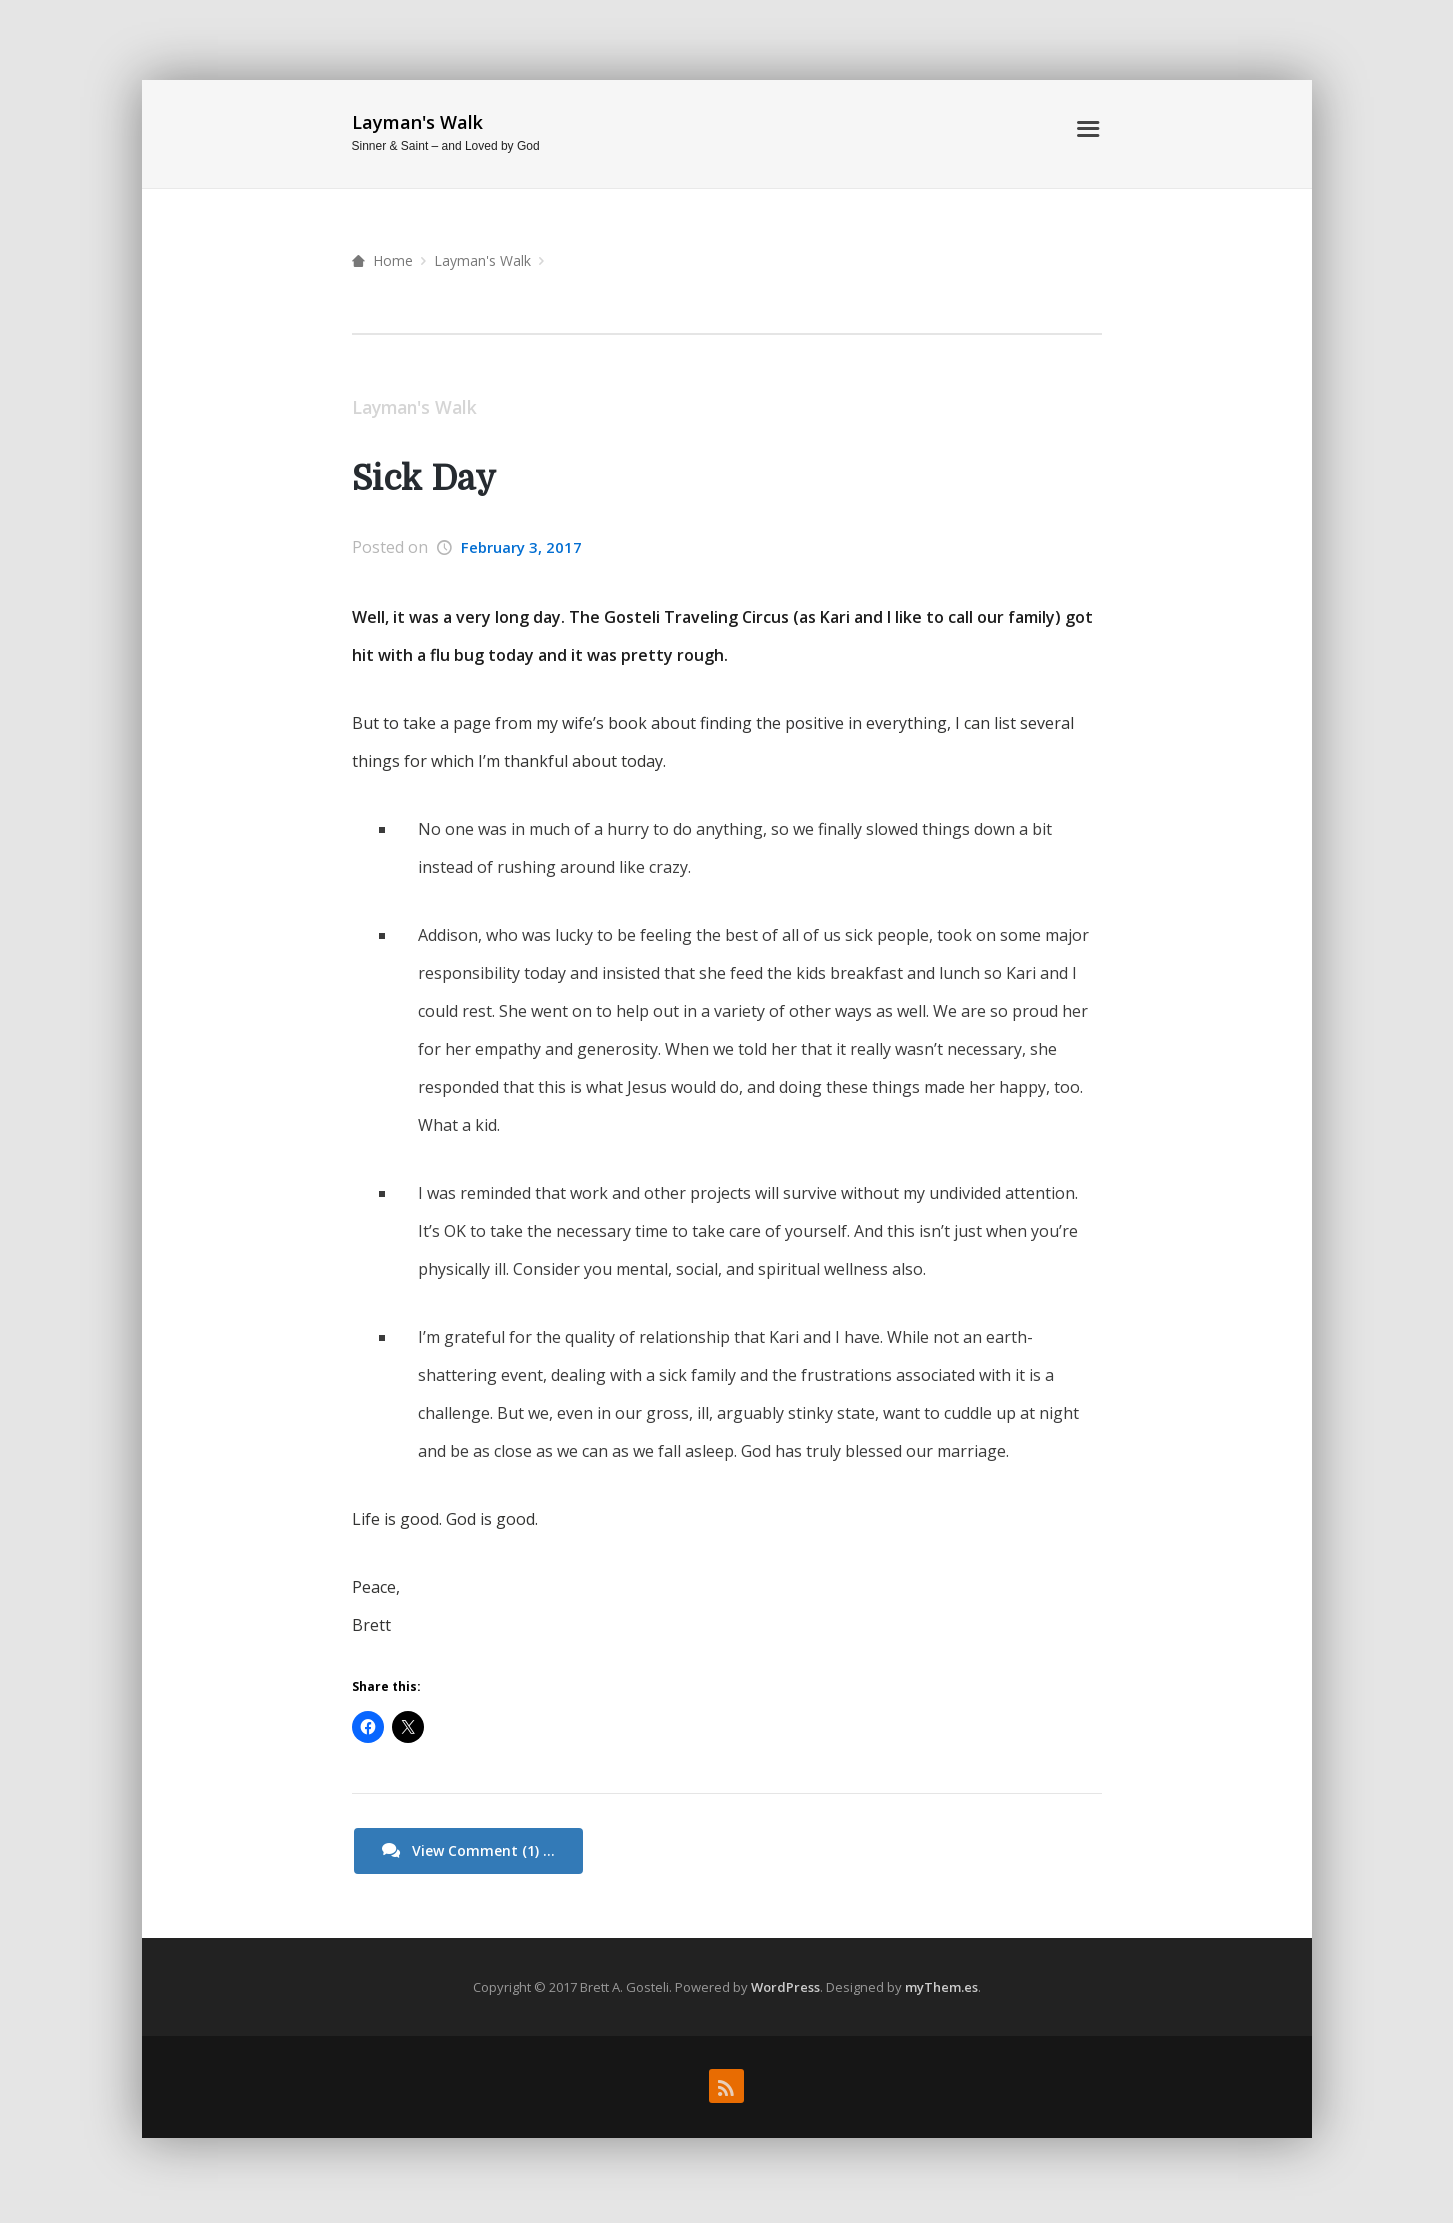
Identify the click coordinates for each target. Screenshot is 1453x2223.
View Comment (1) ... (469, 1852)
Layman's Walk (417, 122)
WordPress (785, 1988)
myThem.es (941, 1988)
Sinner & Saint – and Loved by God (446, 146)
